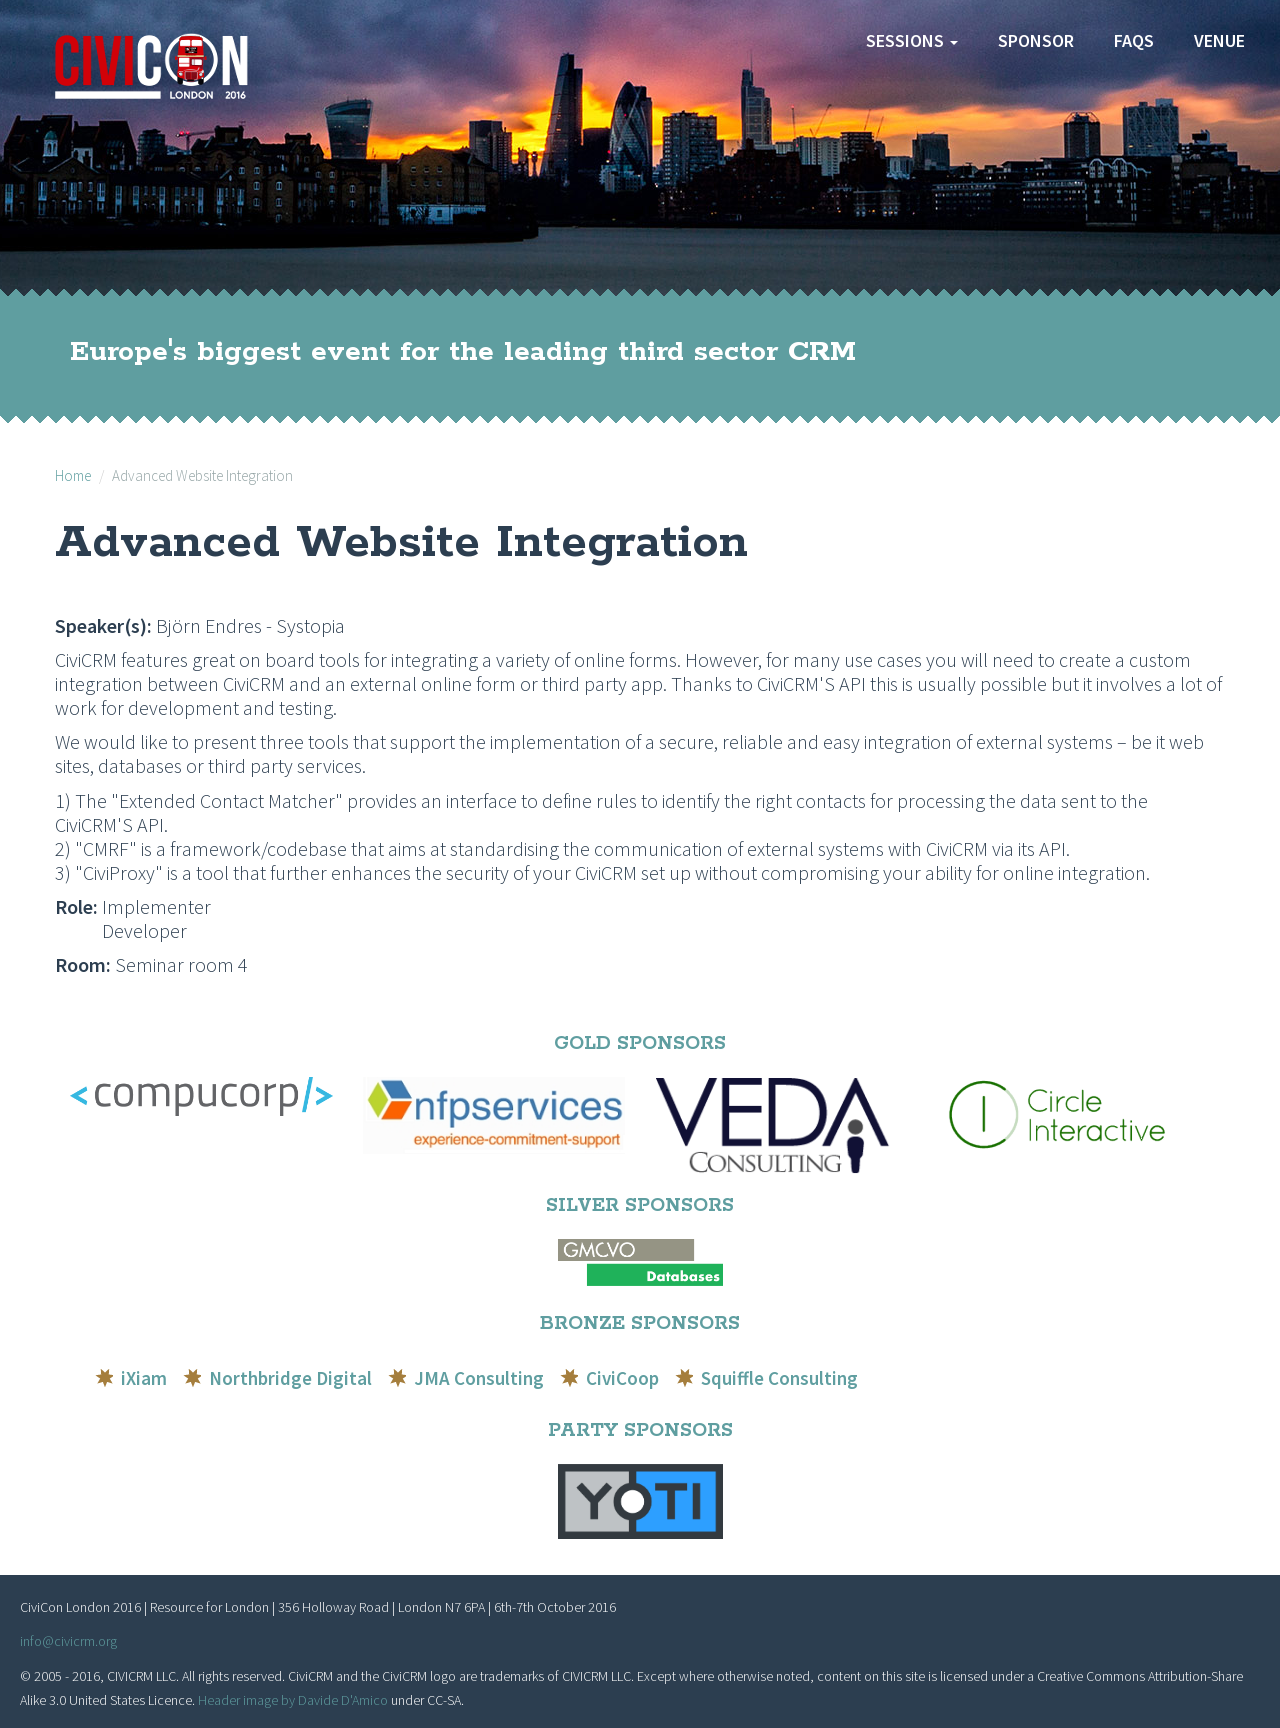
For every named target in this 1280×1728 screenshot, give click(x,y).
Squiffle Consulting (779, 1378)
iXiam (144, 1378)
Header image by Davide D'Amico (293, 1700)
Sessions (912, 40)
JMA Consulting (479, 1378)
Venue (1219, 40)
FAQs (1134, 40)
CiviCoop (622, 1378)
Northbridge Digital (290, 1378)
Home (73, 475)
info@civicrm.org (68, 1641)
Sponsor (1036, 40)
